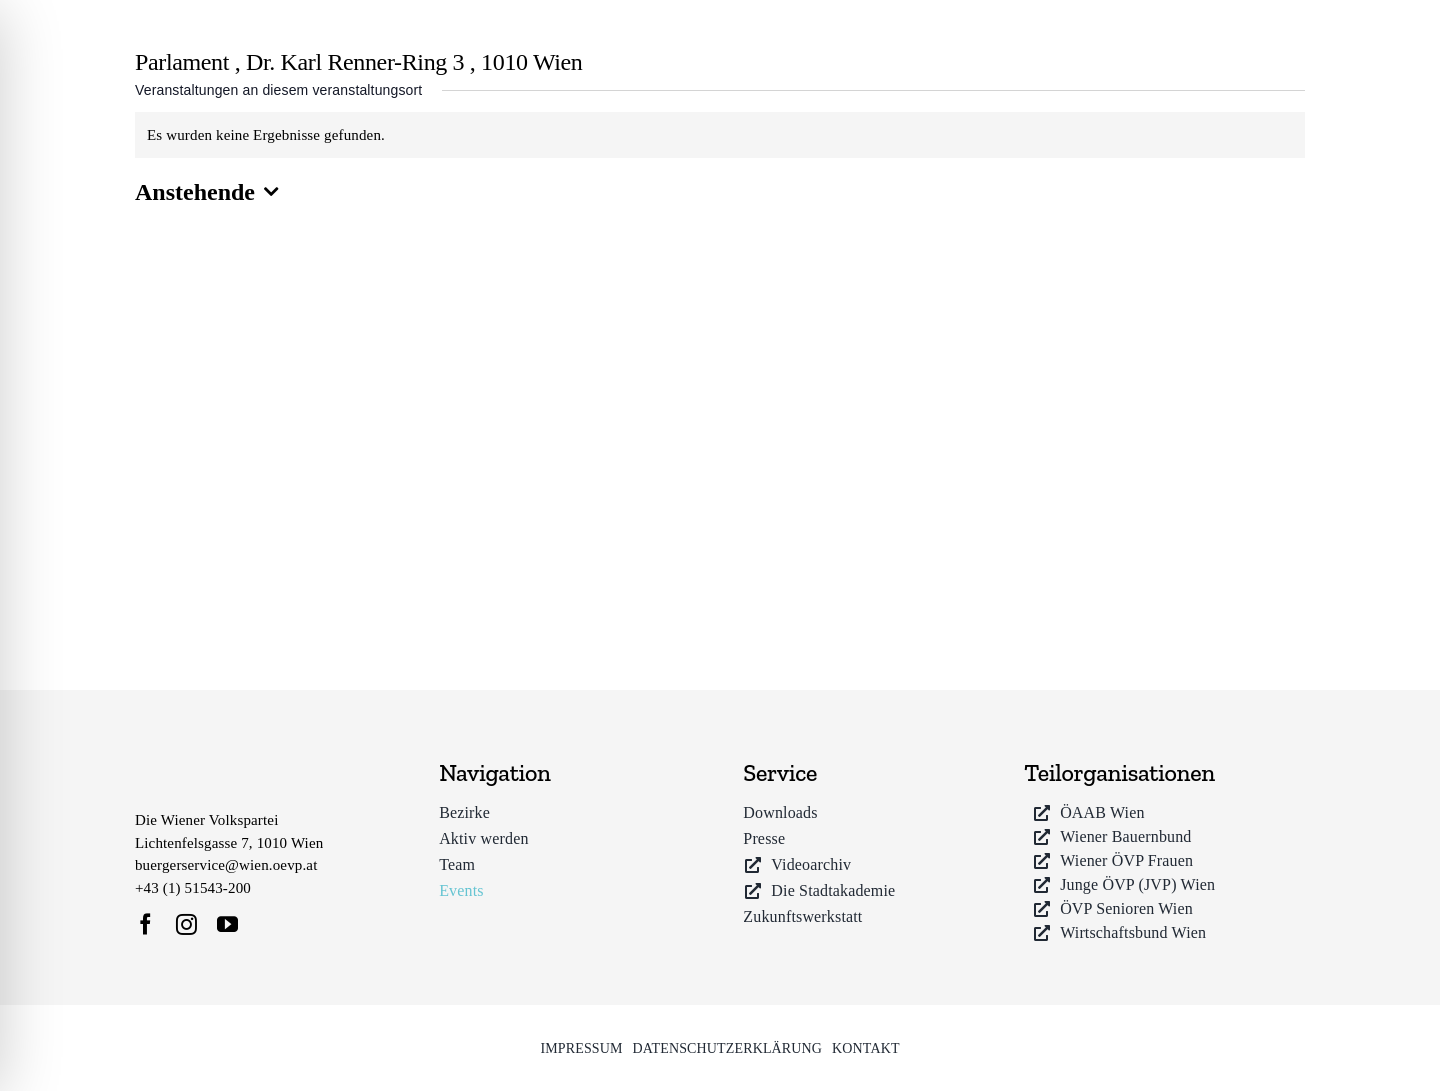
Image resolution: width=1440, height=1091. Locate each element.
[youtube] (227, 924)
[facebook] (145, 924)
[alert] (720, 135)
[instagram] (186, 924)
